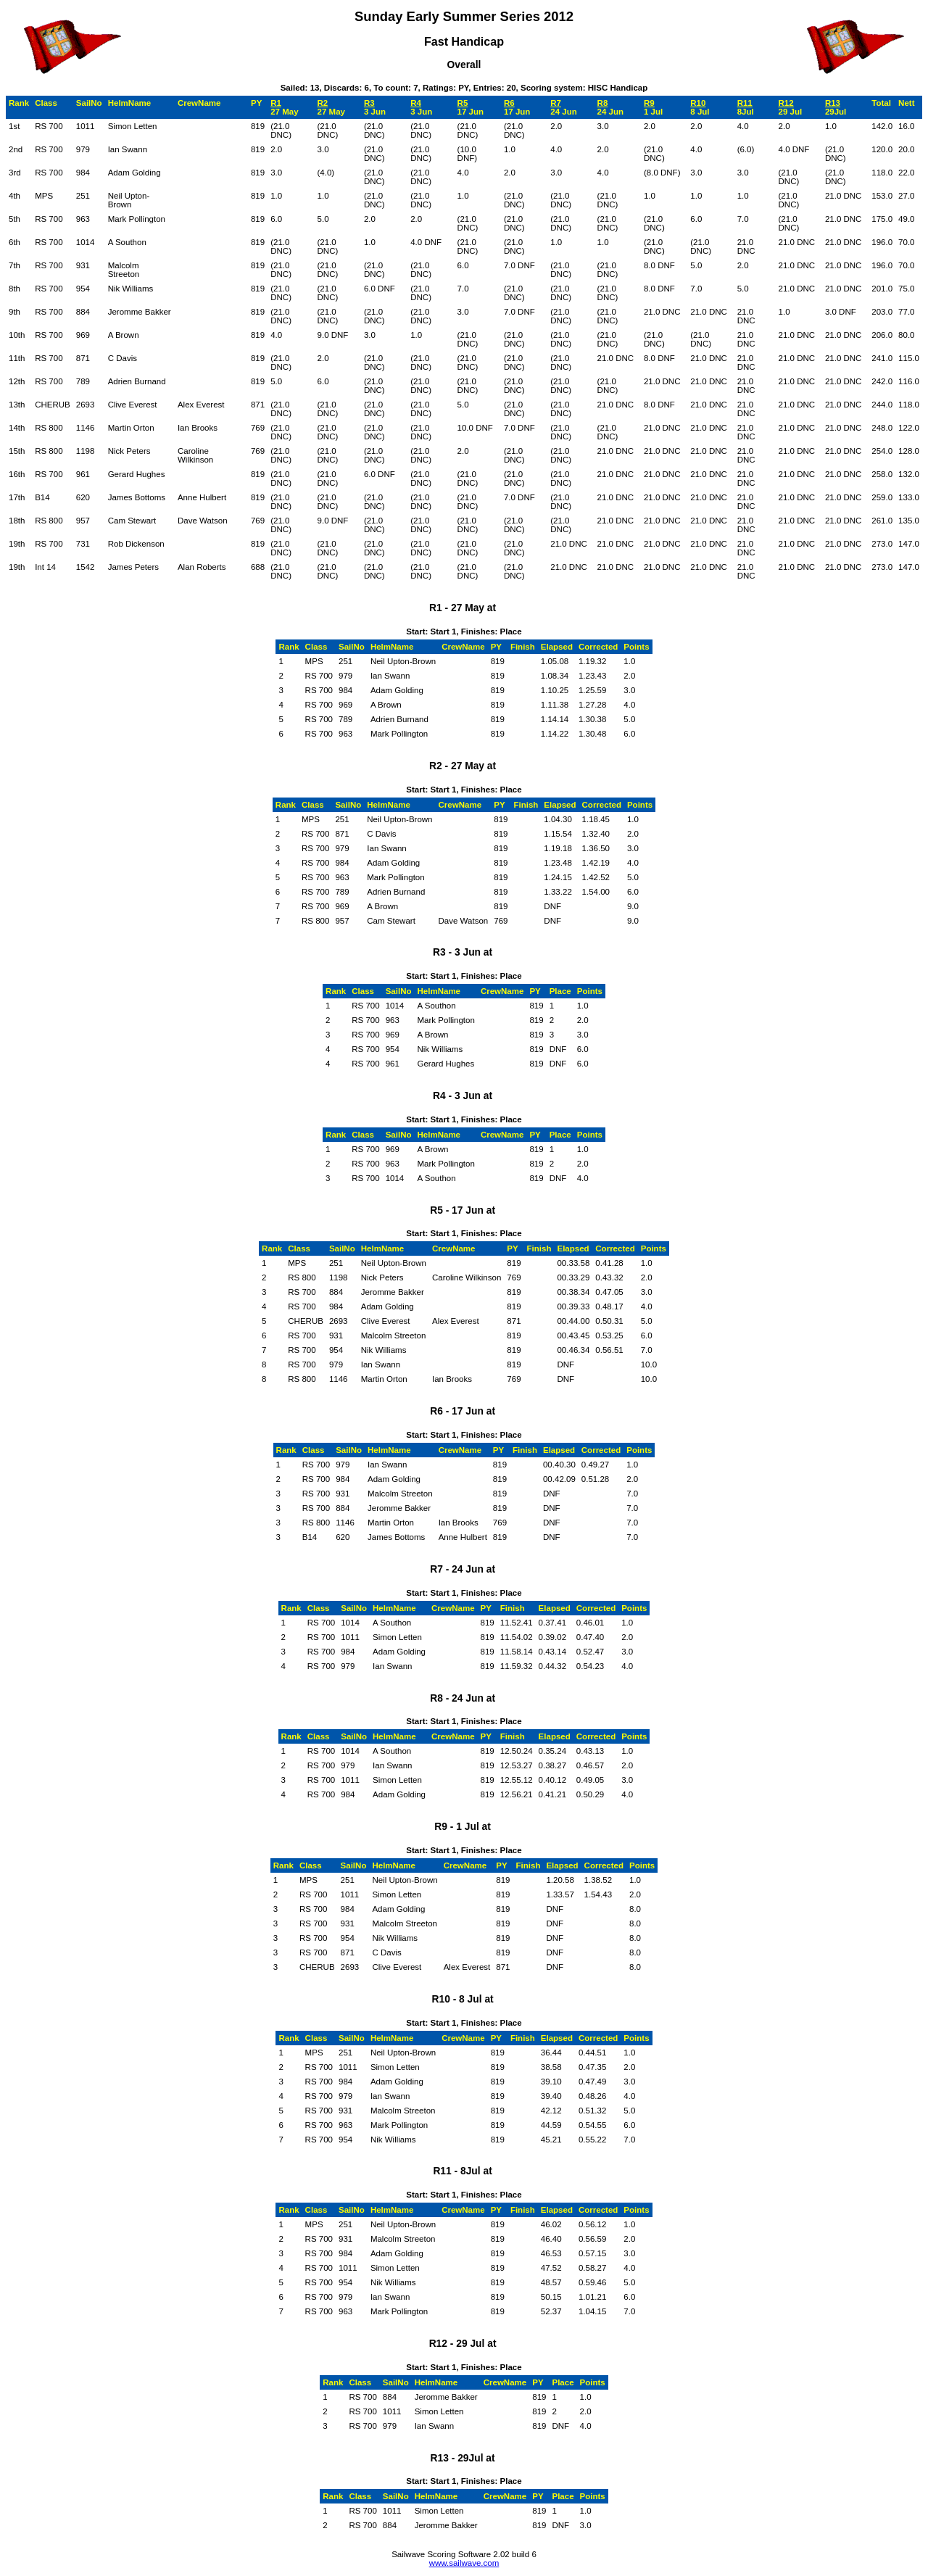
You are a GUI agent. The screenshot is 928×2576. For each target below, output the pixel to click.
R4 (415, 103)
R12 (786, 103)
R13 (832, 103)
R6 (509, 103)
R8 (602, 103)
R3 (369, 103)
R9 (649, 103)
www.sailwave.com (464, 2563)
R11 (745, 103)
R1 (275, 103)
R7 (555, 103)
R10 (697, 103)
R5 (462, 103)
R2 (323, 103)
